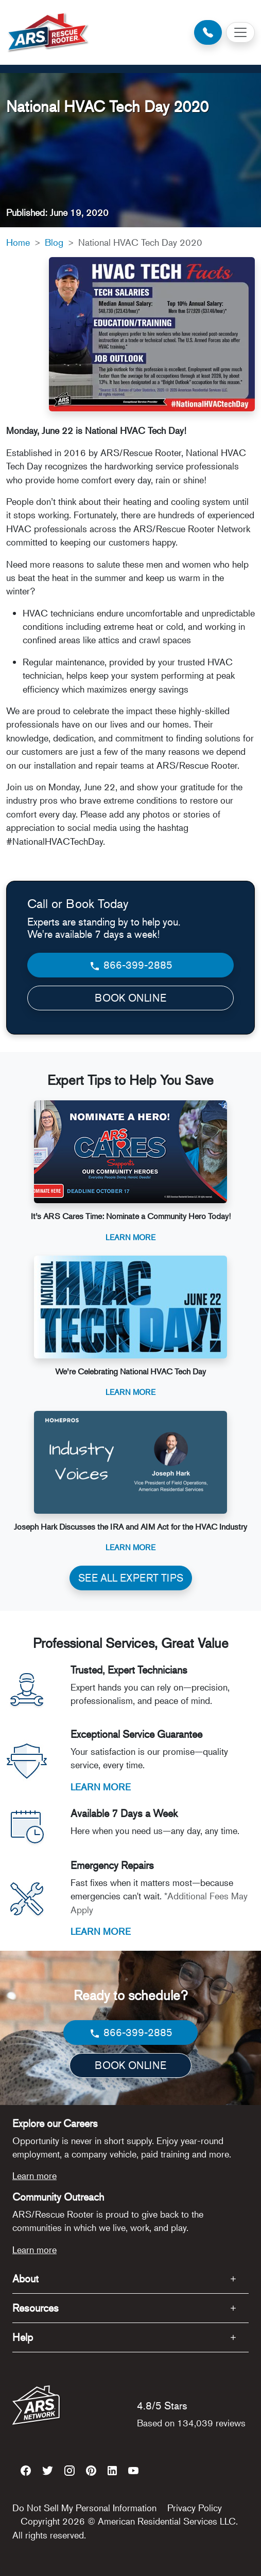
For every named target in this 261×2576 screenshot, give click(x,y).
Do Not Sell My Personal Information (84, 2507)
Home (18, 242)
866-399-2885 (130, 965)
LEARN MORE (101, 1786)
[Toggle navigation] (240, 32)
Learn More (130, 1237)
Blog (54, 242)
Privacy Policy (194, 2507)
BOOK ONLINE (130, 997)
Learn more (34, 2175)
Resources (35, 2307)
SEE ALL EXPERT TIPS (130, 1577)
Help (22, 2337)
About (25, 2278)
